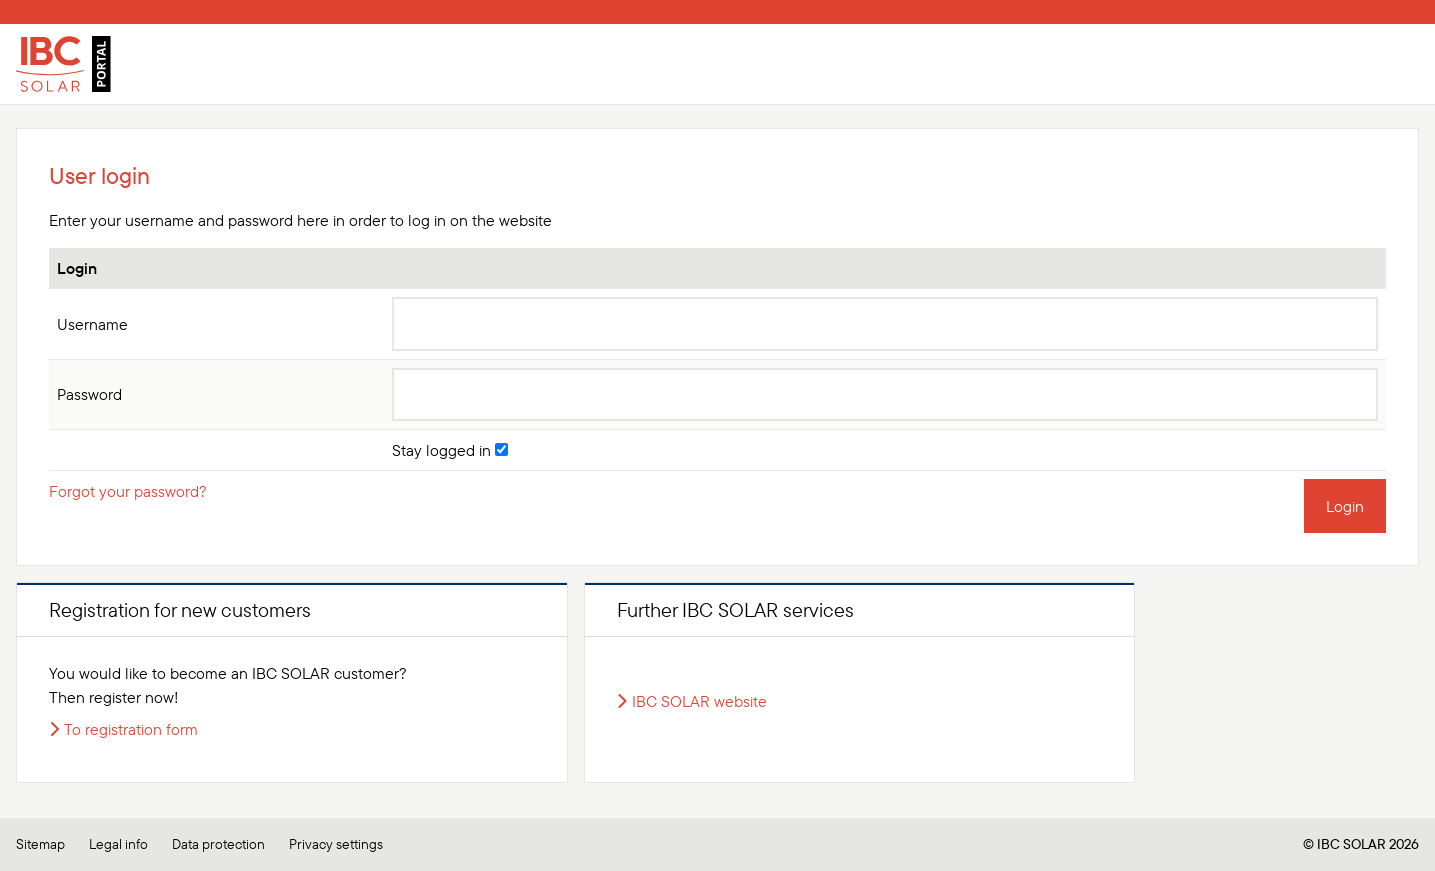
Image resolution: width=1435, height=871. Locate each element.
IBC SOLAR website (699, 701)
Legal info (118, 844)
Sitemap (40, 844)
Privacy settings (336, 844)
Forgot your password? (128, 491)
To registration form (131, 729)
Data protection (218, 844)
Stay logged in (450, 450)
